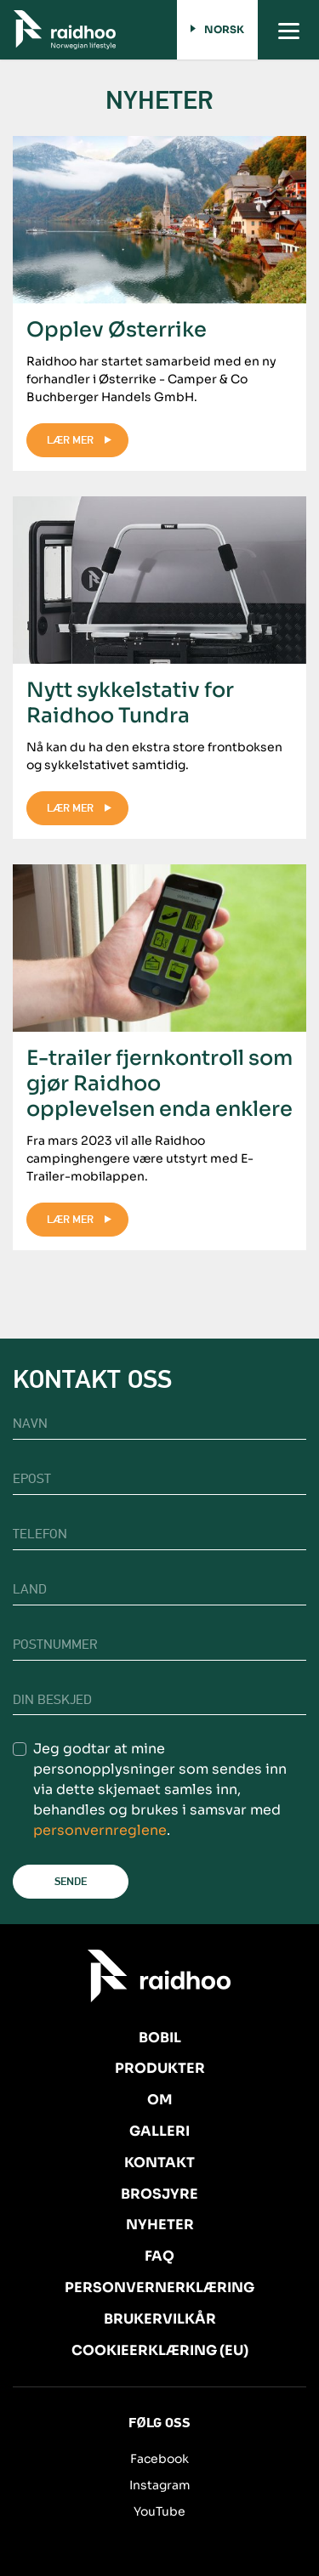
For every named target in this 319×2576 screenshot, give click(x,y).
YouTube (159, 2511)
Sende (70, 1881)
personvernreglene (100, 1830)
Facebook (159, 2458)
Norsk (217, 29)
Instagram (160, 2485)
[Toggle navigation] (288, 30)
